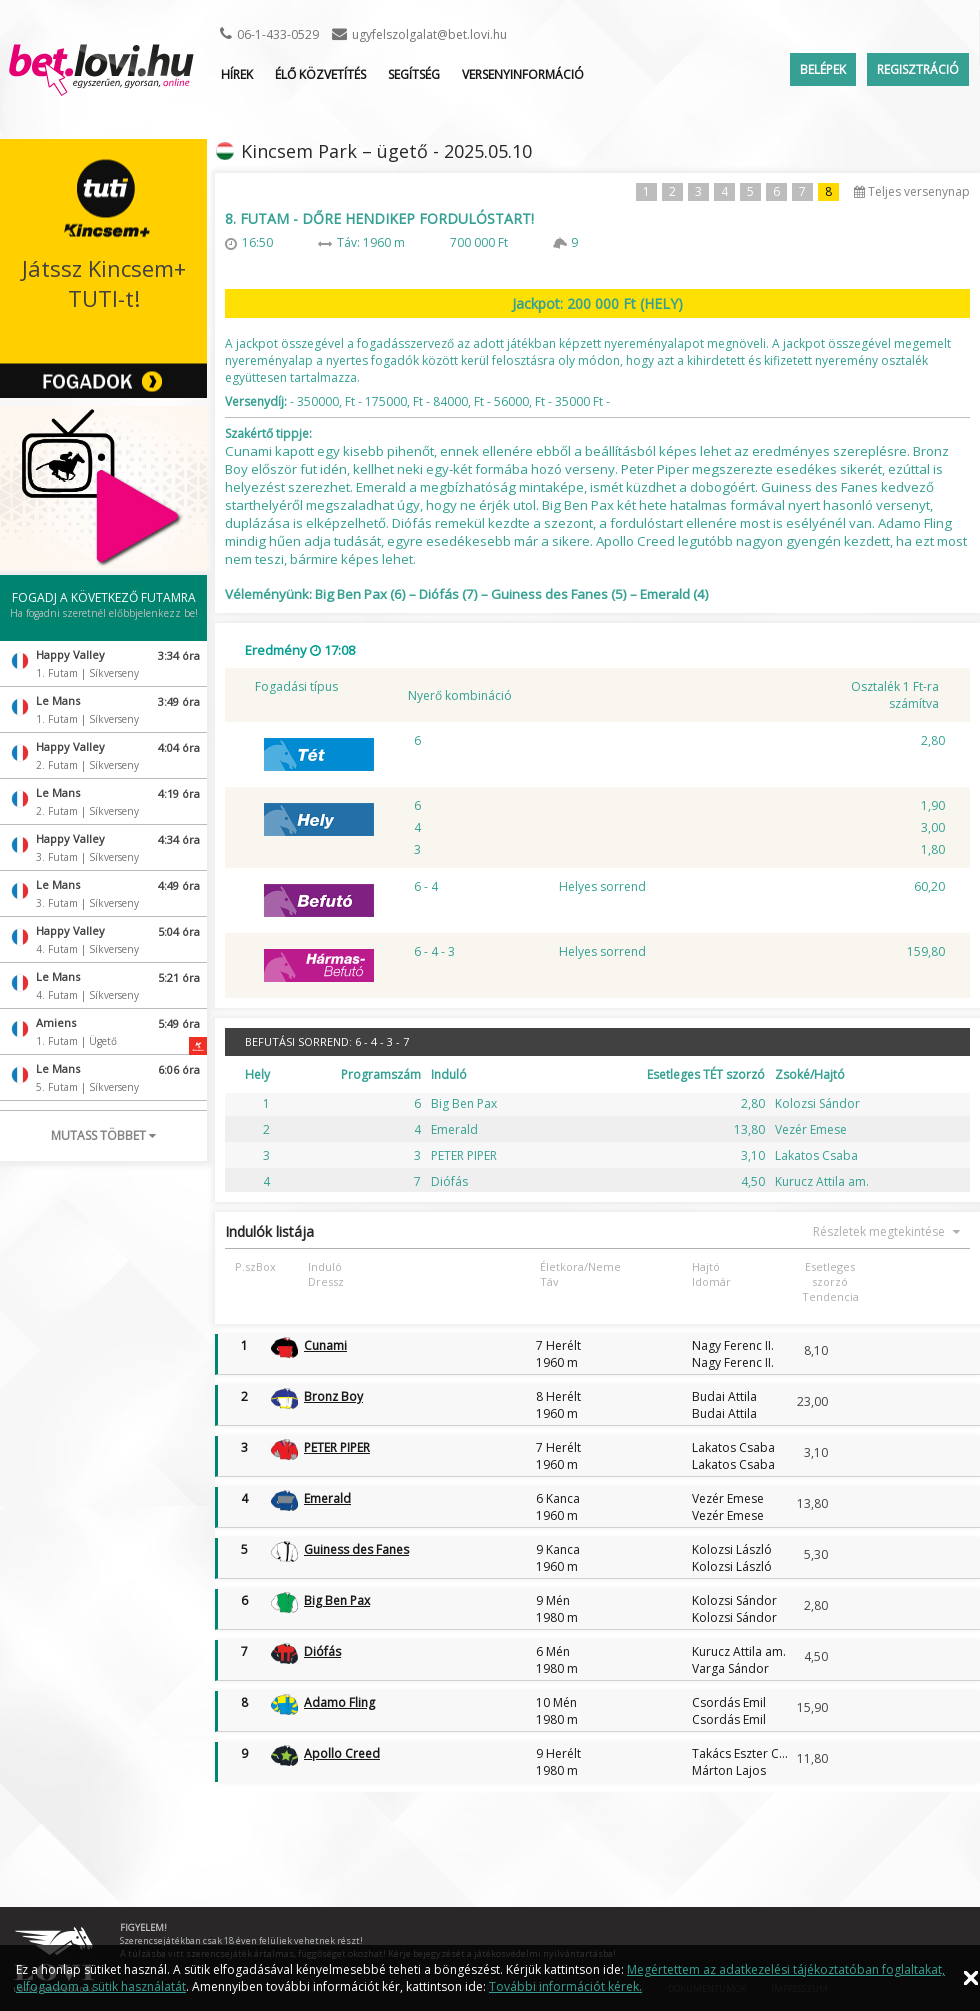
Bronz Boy (333, 1396)
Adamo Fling (339, 1702)
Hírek (237, 74)
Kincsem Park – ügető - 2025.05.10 (386, 151)
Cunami (325, 1345)
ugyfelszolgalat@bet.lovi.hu (429, 34)
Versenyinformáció (523, 74)
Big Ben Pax (337, 1600)
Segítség (414, 74)
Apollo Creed (342, 1753)
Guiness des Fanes (356, 1549)
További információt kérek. (565, 1986)
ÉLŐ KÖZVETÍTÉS (320, 74)
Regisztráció (918, 69)
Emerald (327, 1498)
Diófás (322, 1651)
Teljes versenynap (912, 191)
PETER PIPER (337, 1447)
